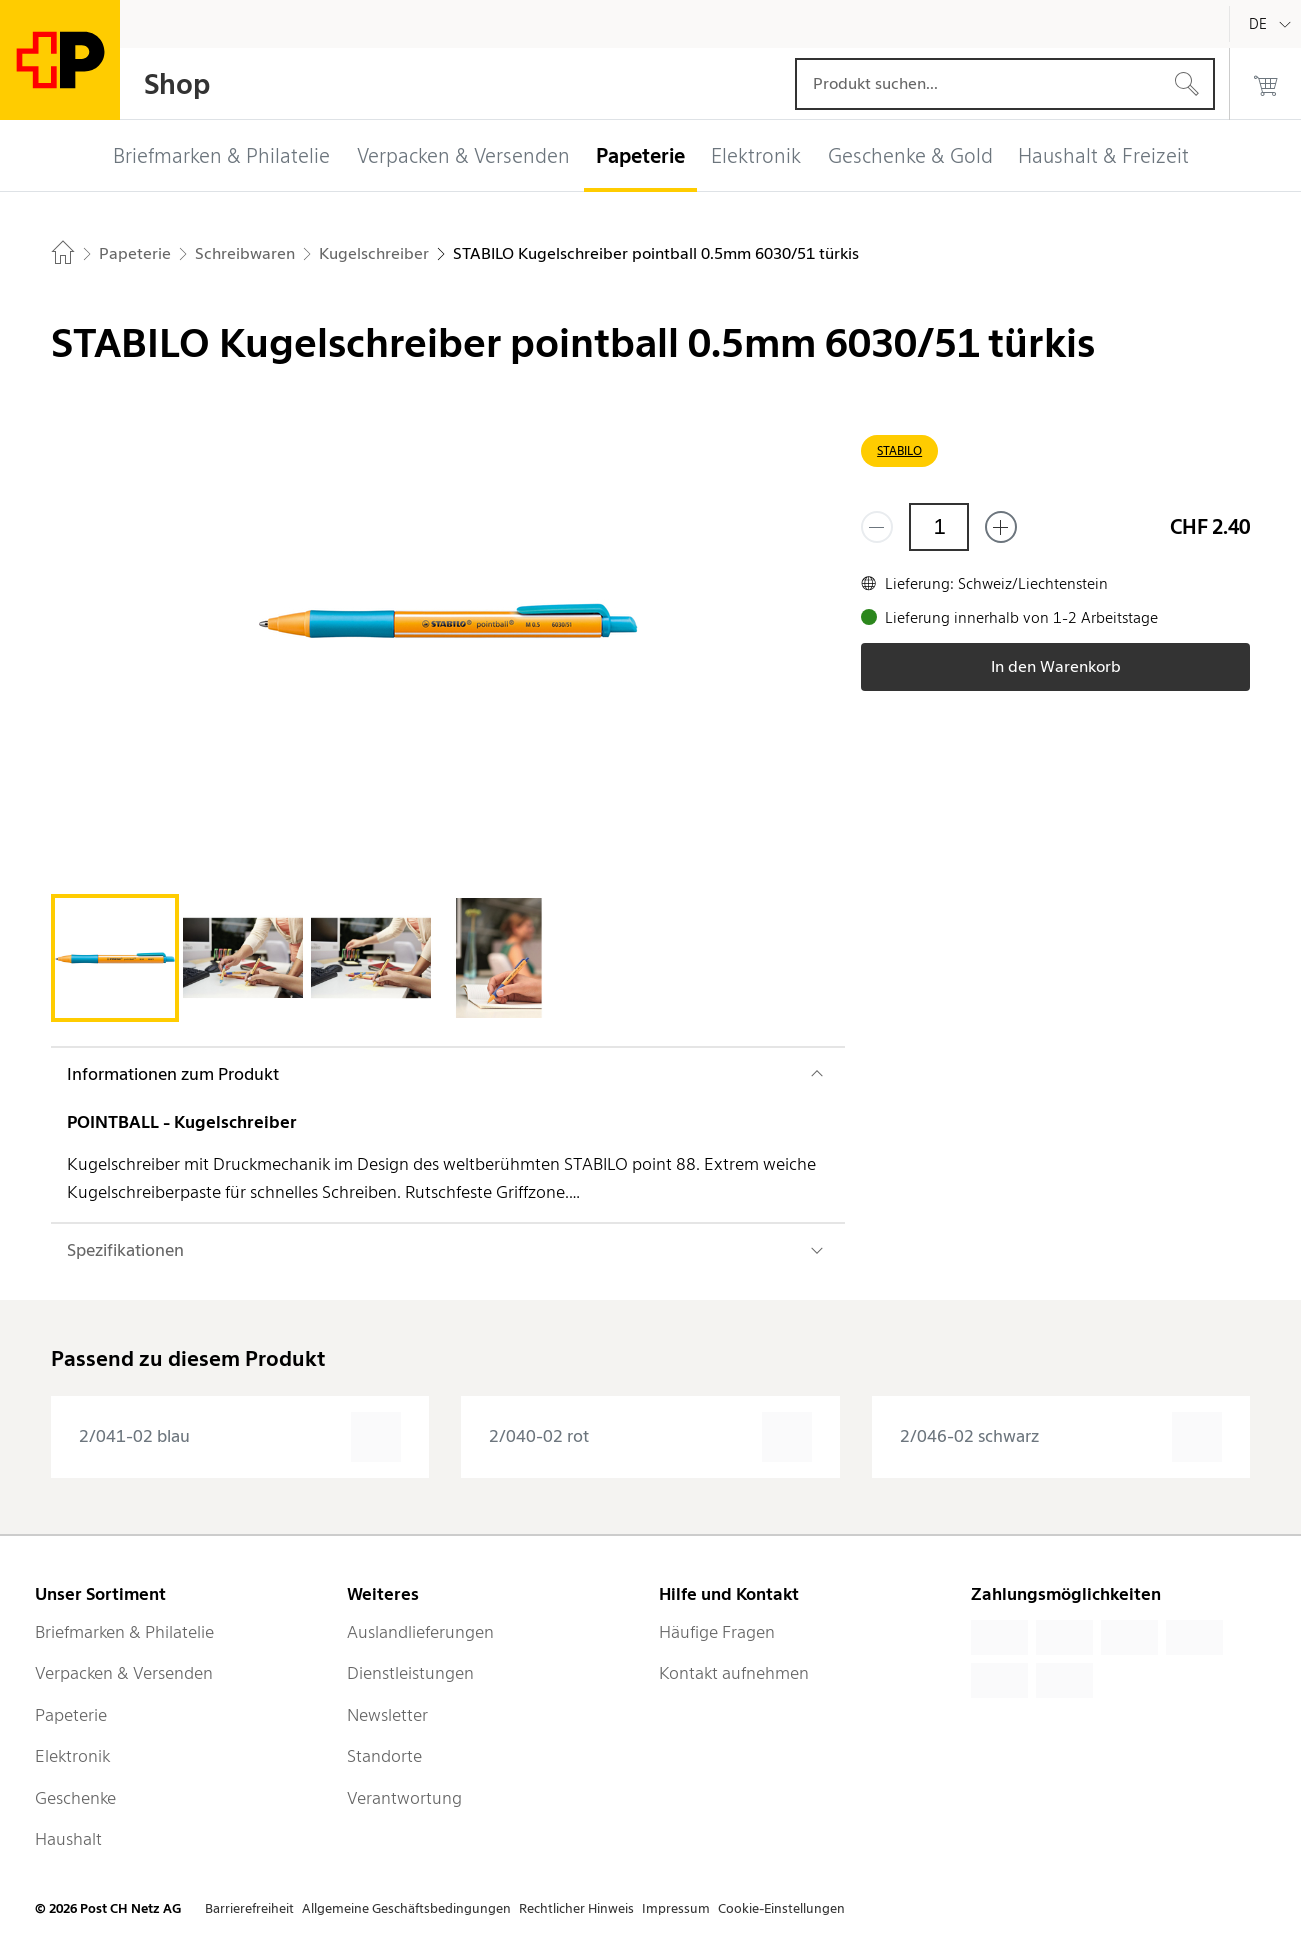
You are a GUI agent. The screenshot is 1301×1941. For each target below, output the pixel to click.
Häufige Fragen (717, 1632)
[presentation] (240, 1437)
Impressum (676, 1908)
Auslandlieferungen (420, 1632)
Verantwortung (404, 1798)
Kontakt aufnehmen (734, 1673)
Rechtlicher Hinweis (576, 1908)
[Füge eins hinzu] (1001, 527)
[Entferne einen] (877, 527)
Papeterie (71, 1715)
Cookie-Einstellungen (781, 1908)
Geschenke (75, 1798)
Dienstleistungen (410, 1673)
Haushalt (68, 1839)
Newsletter (387, 1715)
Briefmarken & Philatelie (124, 1632)
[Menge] (939, 527)
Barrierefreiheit (249, 1908)
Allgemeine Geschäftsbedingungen (406, 1908)
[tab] (115, 958)
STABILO (899, 450)
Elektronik (72, 1756)
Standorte (384, 1756)
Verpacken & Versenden (124, 1673)
